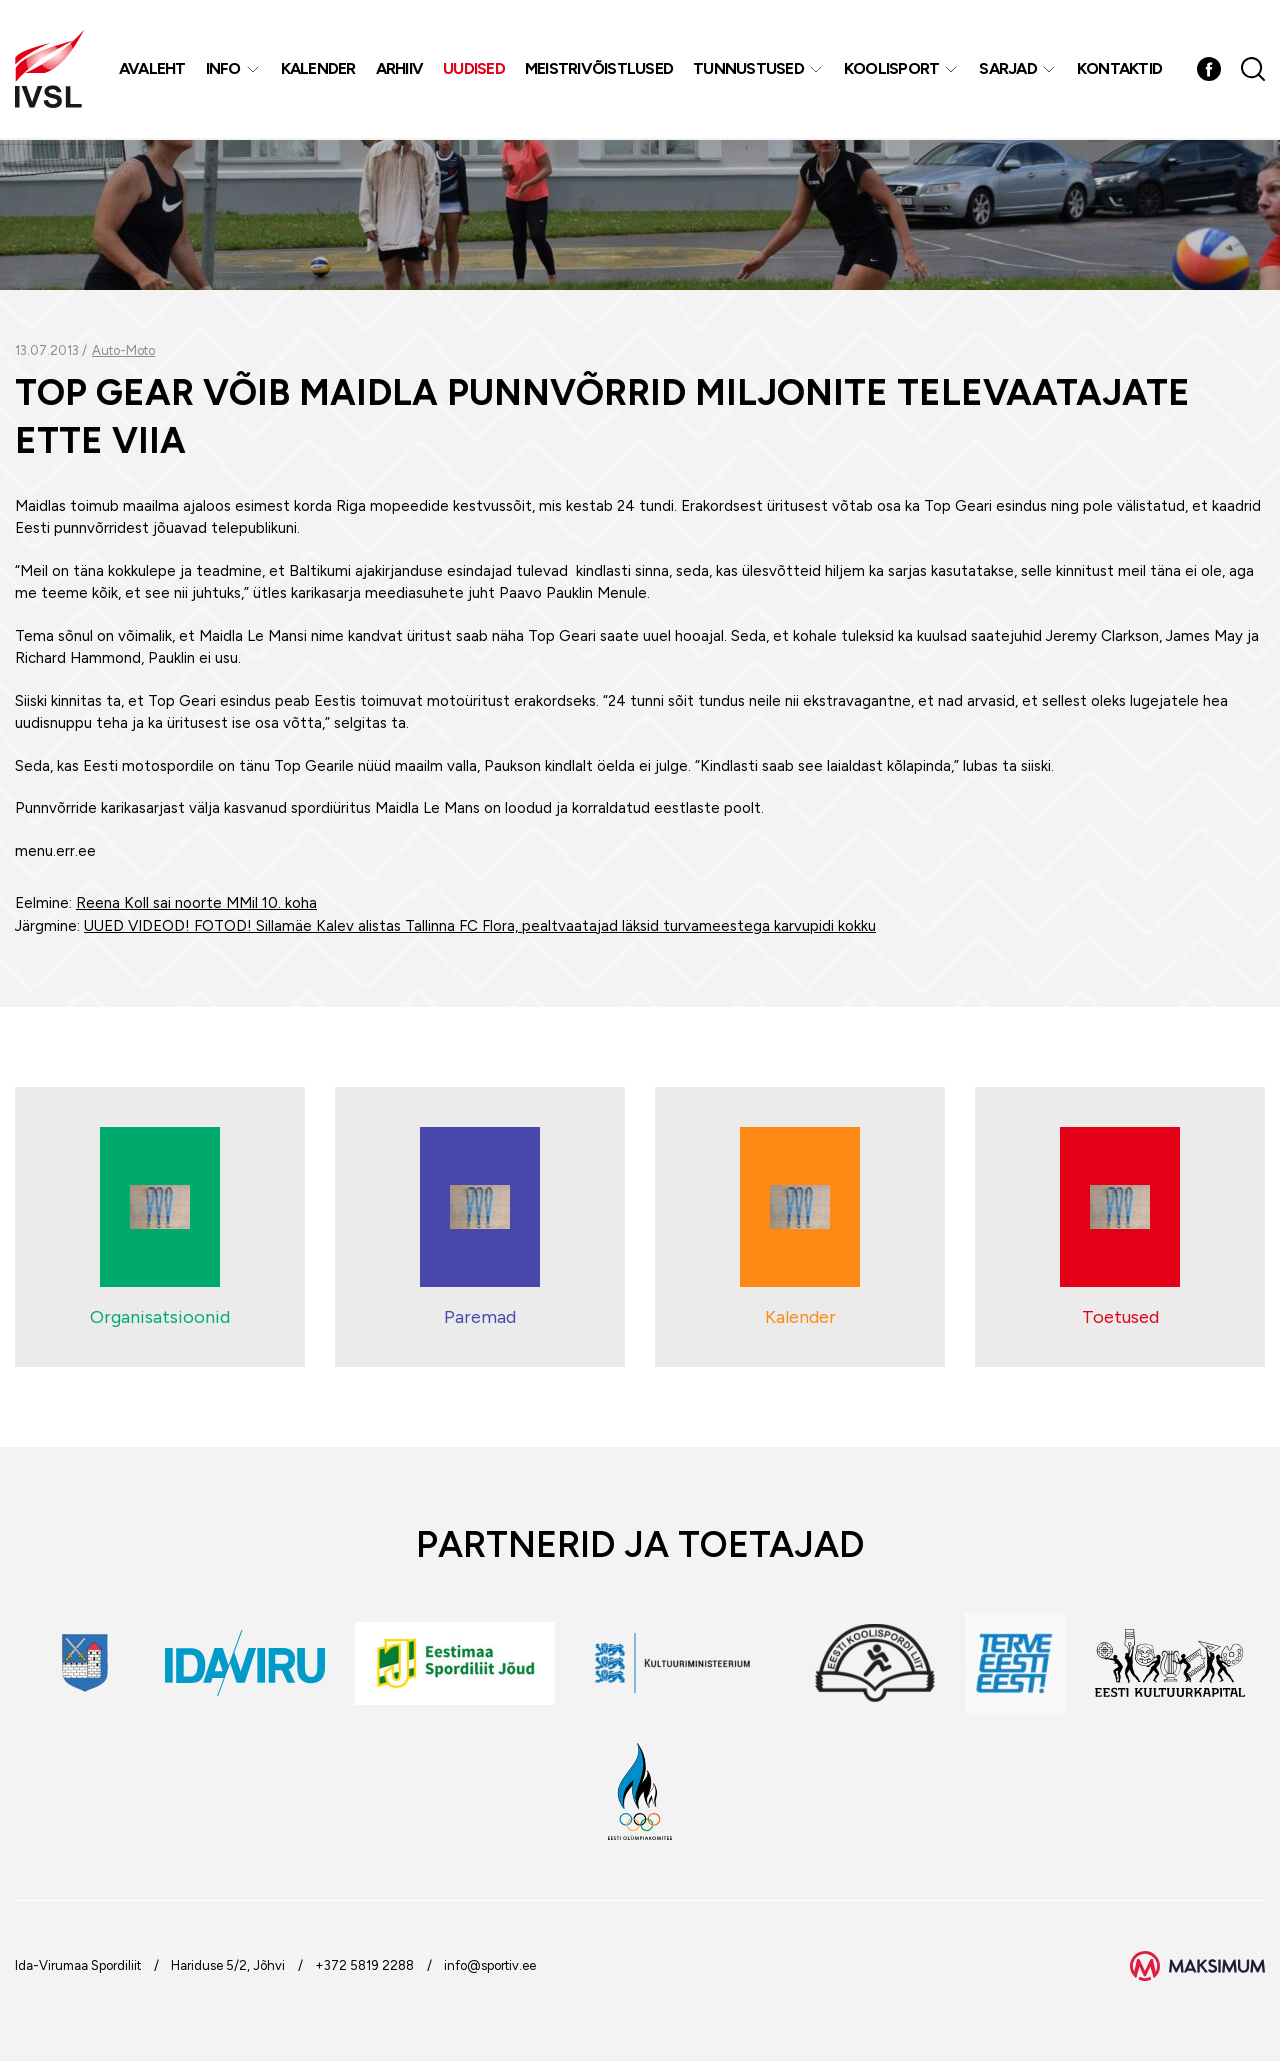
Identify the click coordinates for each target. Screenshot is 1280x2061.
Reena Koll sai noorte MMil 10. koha (196, 903)
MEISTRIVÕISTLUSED (599, 69)
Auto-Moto (123, 350)
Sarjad (1009, 69)
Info (223, 69)
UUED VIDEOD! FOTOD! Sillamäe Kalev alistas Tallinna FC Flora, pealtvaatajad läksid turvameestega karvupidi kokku (480, 926)
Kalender (318, 69)
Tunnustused (749, 69)
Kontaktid (1119, 69)
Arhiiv (400, 69)
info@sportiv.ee (490, 1965)
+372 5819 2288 (364, 1965)
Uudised (475, 69)
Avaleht (152, 69)
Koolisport (892, 69)
